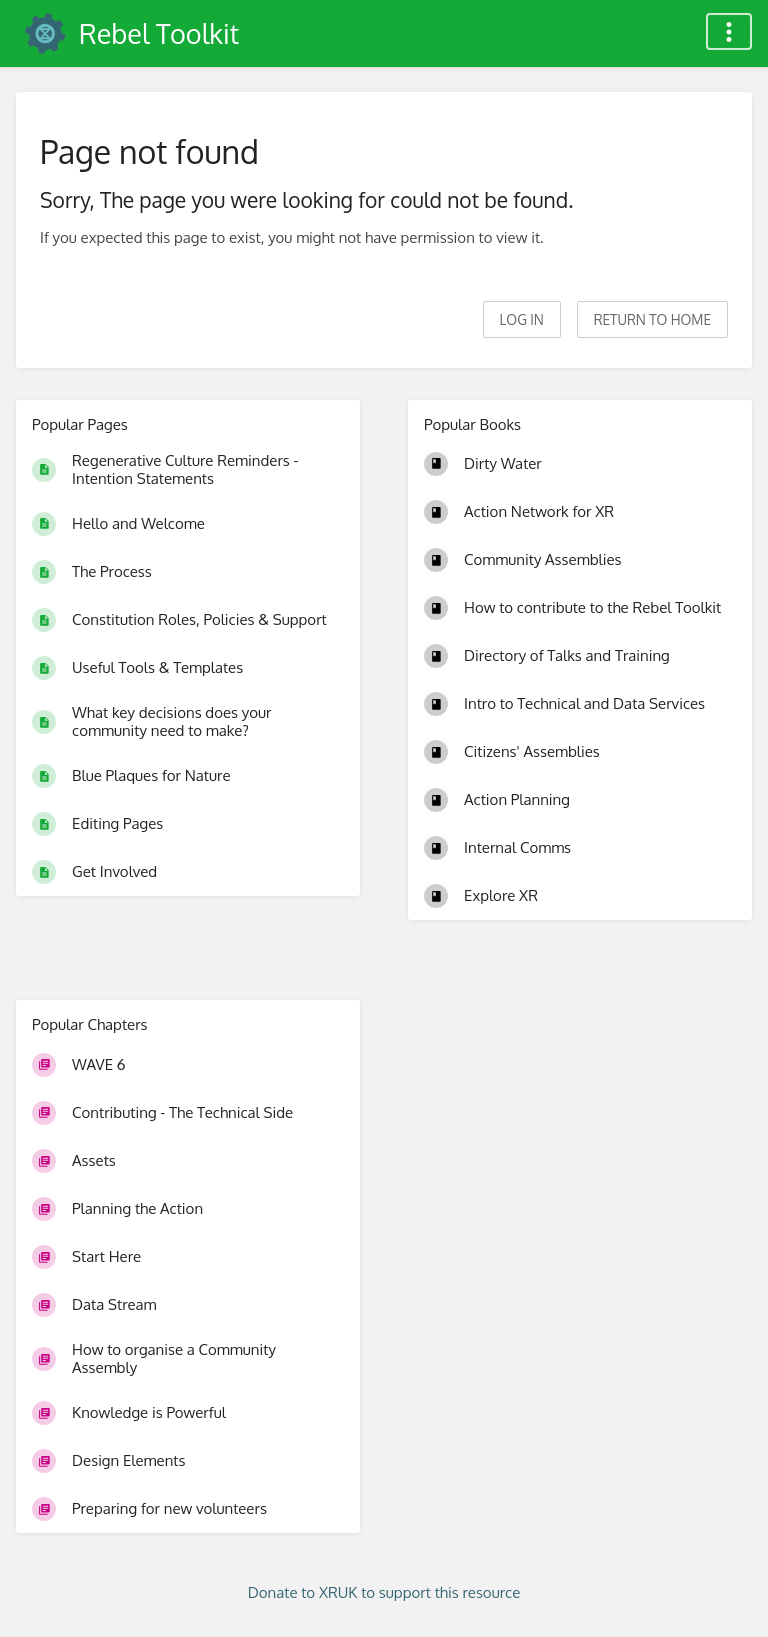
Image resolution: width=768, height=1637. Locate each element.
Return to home (652, 319)
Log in (522, 319)
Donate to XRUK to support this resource (384, 1592)
